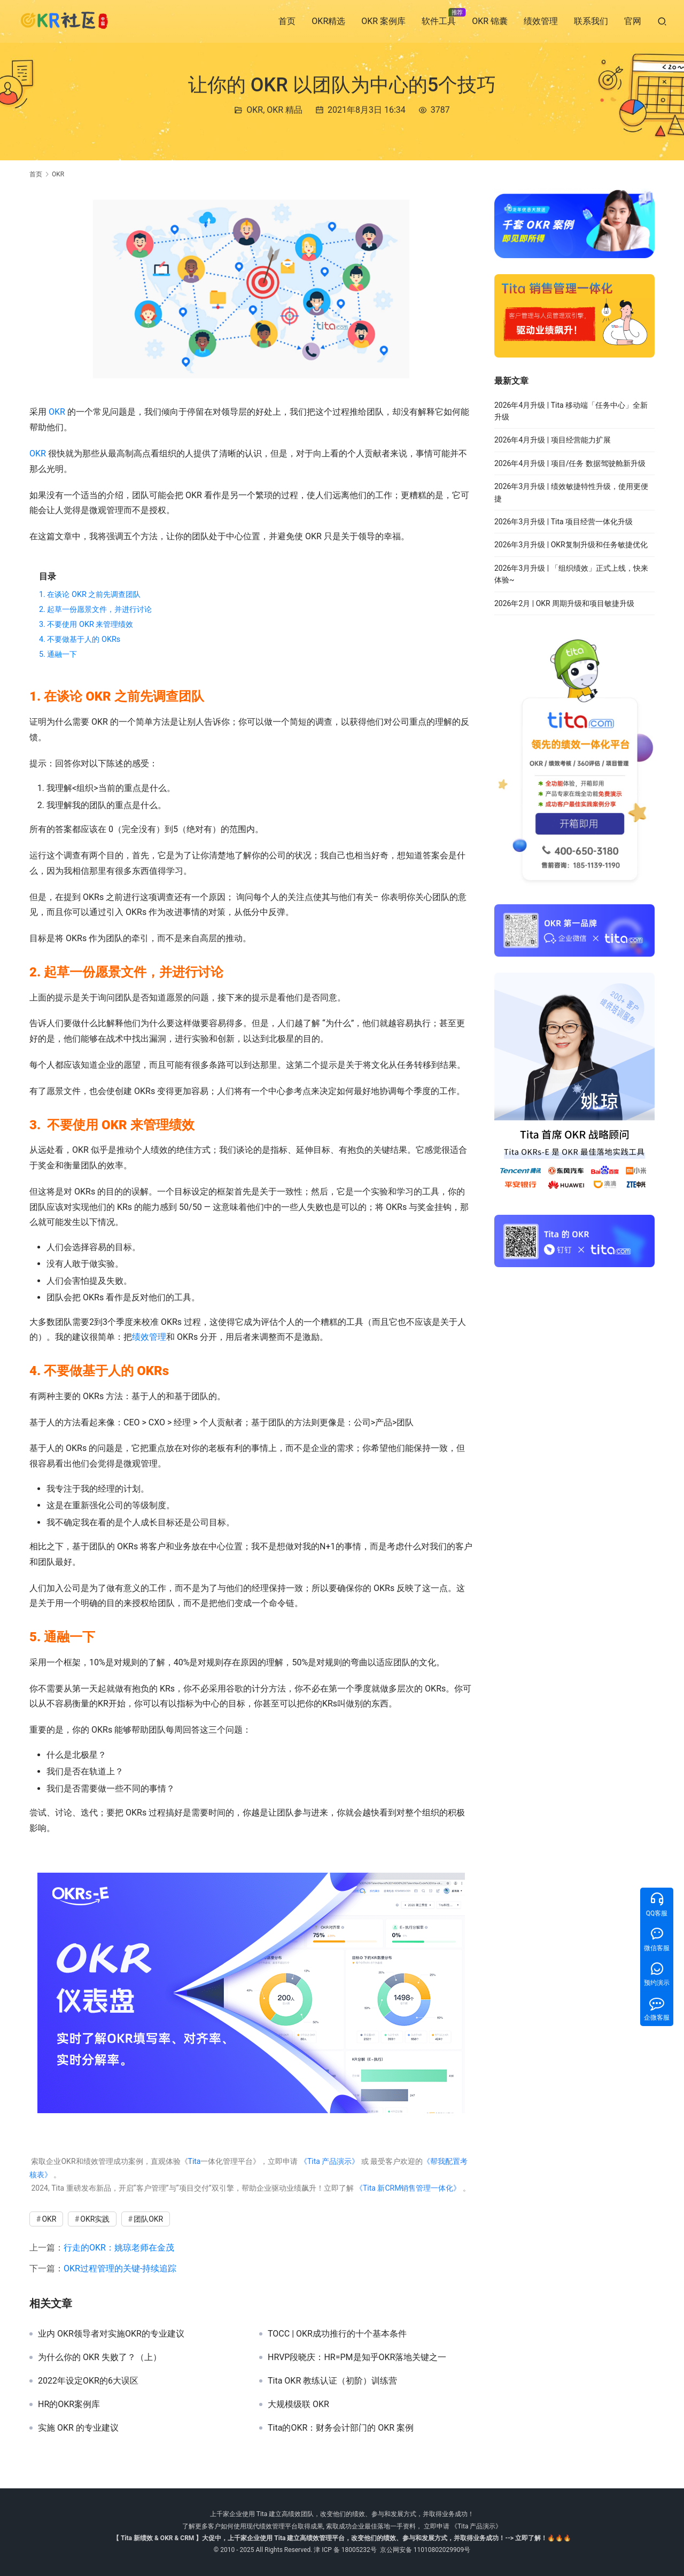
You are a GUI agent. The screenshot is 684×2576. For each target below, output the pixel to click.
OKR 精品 (284, 110)
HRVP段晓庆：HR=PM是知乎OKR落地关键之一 (357, 2357)
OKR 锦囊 (490, 21)
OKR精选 (328, 21)
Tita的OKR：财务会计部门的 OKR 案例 (341, 2428)
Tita (194, 2161)
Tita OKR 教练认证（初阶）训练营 (332, 2381)
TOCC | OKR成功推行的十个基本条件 (337, 2334)
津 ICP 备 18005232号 (345, 2550)
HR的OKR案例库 (69, 2404)
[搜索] (662, 21)
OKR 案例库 (383, 21)
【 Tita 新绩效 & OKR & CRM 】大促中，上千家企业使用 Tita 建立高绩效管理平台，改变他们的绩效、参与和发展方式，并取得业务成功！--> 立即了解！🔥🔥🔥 (342, 2538)
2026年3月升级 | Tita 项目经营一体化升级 (563, 521)
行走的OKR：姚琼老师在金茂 (119, 2248)
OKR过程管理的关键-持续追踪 (120, 2268)
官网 (632, 21)
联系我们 (591, 21)
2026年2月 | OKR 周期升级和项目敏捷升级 (564, 603)
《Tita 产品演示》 (328, 2161)
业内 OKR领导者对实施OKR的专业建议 (111, 2334)
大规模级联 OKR (298, 2404)
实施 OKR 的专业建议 (78, 2428)
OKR (254, 110)
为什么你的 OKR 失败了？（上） (99, 2357)
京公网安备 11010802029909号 (425, 2550)
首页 (287, 21)
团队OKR (148, 2219)
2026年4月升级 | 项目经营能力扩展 (552, 440)
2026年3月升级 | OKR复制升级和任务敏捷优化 (571, 544)
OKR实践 (95, 2219)
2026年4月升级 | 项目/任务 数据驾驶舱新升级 (570, 463)
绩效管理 (541, 21)
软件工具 (439, 21)
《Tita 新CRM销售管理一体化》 (408, 2188)
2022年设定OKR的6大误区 (88, 2381)
